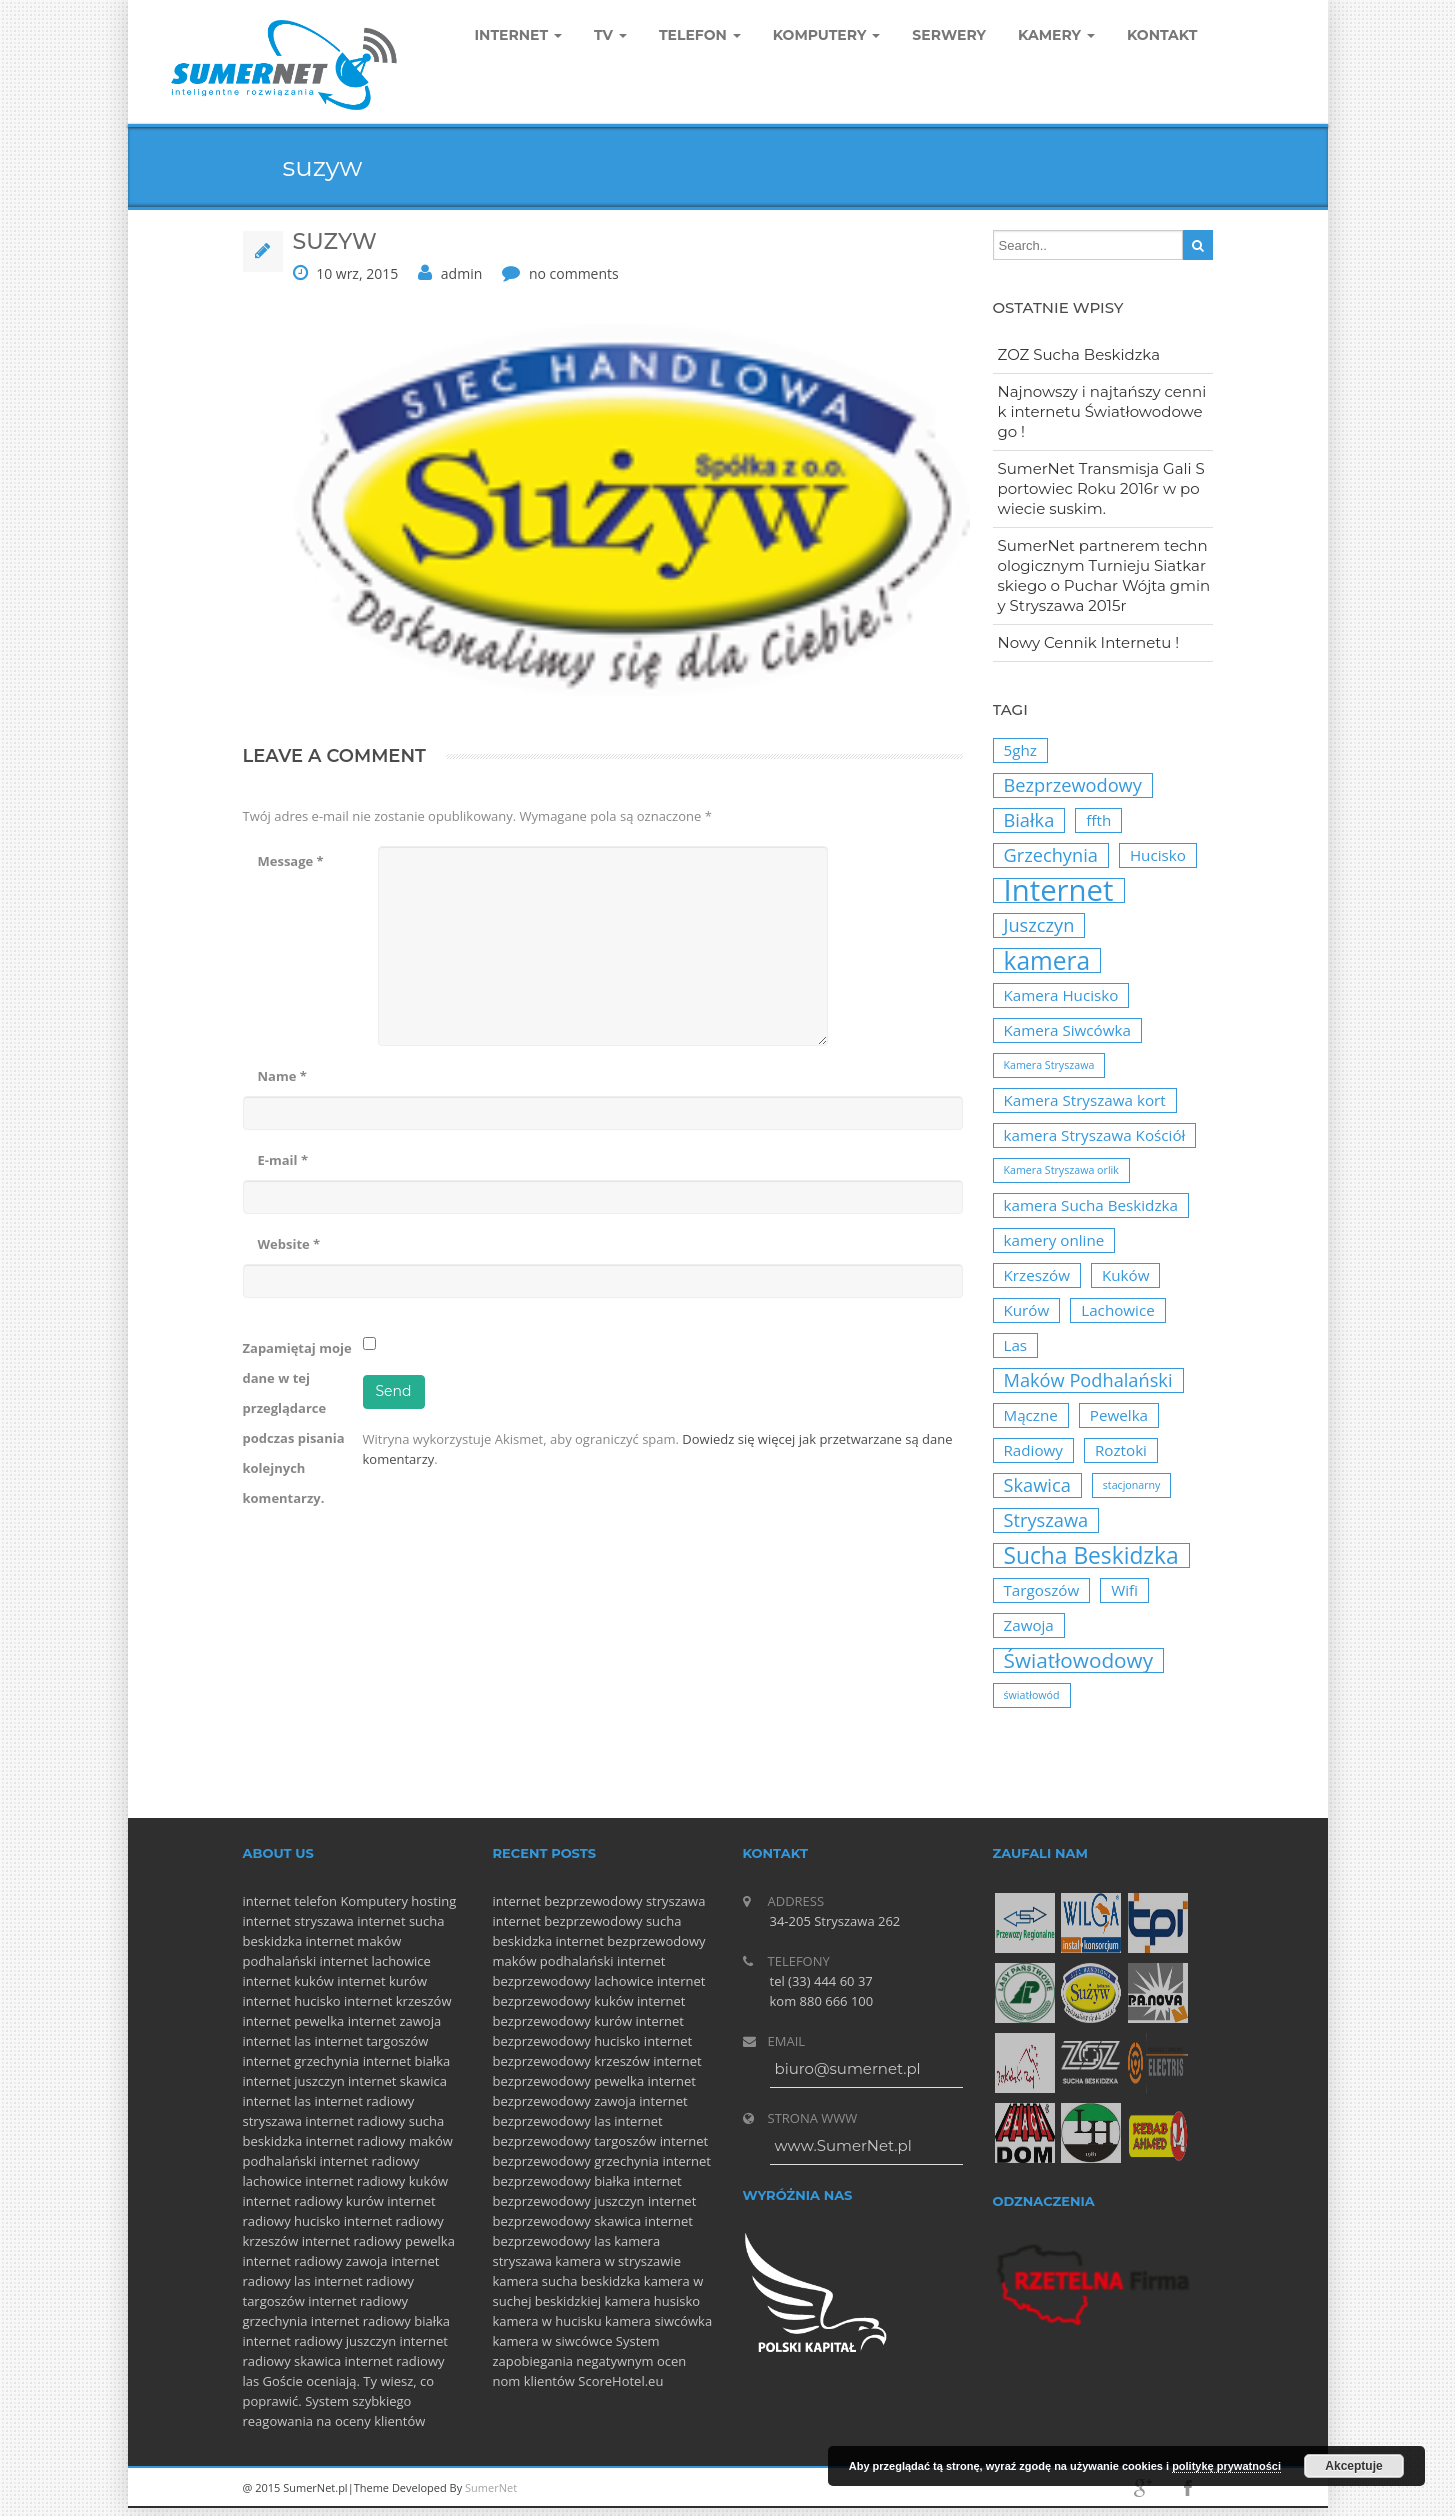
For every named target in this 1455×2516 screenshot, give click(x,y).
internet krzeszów (398, 2001)
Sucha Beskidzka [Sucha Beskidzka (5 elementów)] (1091, 1555)
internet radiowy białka (380, 2321)
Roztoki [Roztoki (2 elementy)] (1121, 1450)
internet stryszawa (298, 1921)
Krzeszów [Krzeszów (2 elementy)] (1037, 1275)
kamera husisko (653, 2301)
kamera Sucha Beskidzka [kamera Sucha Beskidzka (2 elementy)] (1091, 1205)
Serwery (949, 35)
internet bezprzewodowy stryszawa (599, 1901)
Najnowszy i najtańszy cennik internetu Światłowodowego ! (1102, 411)
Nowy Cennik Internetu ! (1089, 642)
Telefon (700, 35)
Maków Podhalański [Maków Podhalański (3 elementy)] (1088, 1380)
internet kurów (382, 1981)
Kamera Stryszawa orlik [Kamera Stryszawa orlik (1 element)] (1061, 1170)
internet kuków (288, 1981)
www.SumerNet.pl (843, 2145)
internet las (277, 2041)
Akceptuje (1353, 2466)
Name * (282, 1076)
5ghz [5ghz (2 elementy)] (1020, 750)
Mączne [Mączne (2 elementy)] (1031, 1415)
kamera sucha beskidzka (567, 2281)
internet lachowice (375, 1961)
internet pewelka (294, 2021)
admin (461, 273)
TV (610, 35)
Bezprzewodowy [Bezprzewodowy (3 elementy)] (1073, 785)
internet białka (407, 2061)
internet (267, 1901)
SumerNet (491, 2487)
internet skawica (397, 2081)
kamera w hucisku (547, 2321)
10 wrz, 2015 (357, 273)
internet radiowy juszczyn (320, 2341)
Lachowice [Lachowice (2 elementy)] (1118, 1310)
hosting (433, 1901)
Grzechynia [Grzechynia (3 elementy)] (1051, 855)
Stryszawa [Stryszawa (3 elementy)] (1046, 1520)
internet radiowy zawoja (315, 2261)
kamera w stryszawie (618, 2261)
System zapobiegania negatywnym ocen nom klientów (590, 2361)
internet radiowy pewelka (378, 2241)
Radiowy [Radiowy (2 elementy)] (1033, 1450)
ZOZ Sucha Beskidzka (1079, 354)
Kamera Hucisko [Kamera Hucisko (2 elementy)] (1061, 995)
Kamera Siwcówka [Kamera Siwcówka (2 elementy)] (1067, 1030)
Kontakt (1162, 35)
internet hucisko (292, 2001)
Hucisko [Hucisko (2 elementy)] (1158, 855)
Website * (289, 1244)
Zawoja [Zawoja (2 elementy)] (1029, 1625)
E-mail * (283, 1160)
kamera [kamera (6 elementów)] (1047, 960)
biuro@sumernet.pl (848, 2068)
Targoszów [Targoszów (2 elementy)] (1042, 1590)
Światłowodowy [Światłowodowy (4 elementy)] (1079, 1660)
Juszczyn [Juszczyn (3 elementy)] (1039, 925)
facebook (1188, 2488)
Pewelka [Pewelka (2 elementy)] (1119, 1415)
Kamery (1056, 35)
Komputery (374, 1901)
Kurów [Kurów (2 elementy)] (1027, 1310)
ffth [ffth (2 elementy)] (1098, 820)
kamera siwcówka (658, 2321)
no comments (574, 273)
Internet (519, 35)
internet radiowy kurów (313, 2201)
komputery (827, 35)
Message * (291, 861)
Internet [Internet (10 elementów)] (1059, 890)
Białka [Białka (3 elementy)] (1029, 820)
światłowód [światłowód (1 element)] (1032, 1695)
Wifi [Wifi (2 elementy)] (1124, 1590)
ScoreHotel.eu (620, 2381)
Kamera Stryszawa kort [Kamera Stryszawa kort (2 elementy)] (1085, 1100)
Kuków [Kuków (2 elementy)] (1126, 1275)
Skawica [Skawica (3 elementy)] (1037, 1485)
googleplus (1143, 2488)
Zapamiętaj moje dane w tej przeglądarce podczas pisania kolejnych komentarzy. (297, 1423)
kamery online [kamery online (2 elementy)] (1054, 1240)
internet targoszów (371, 2041)
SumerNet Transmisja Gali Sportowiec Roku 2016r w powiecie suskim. (1101, 488)
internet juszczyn (294, 2081)
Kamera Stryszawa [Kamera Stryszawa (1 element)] (1049, 1065)
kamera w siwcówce (553, 2341)
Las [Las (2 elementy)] (1016, 1345)
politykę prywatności (1226, 2466)
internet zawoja (395, 2021)
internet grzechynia (301, 2061)
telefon (315, 1901)
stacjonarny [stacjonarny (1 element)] (1132, 1485)
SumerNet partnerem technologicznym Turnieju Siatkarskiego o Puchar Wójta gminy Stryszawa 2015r (1104, 575)
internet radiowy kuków (376, 2181)
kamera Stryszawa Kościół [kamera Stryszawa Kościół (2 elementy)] (1095, 1135)
